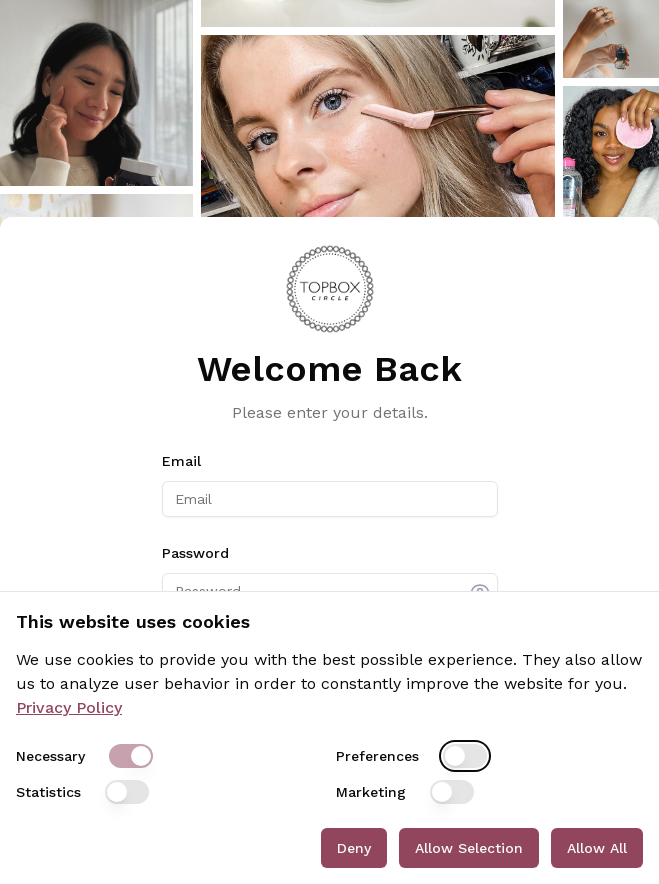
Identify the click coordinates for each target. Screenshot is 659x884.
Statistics (48, 792)
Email (181, 461)
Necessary (50, 756)
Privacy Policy (69, 707)
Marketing (371, 792)
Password (195, 553)
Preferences (377, 756)
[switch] (131, 756)
